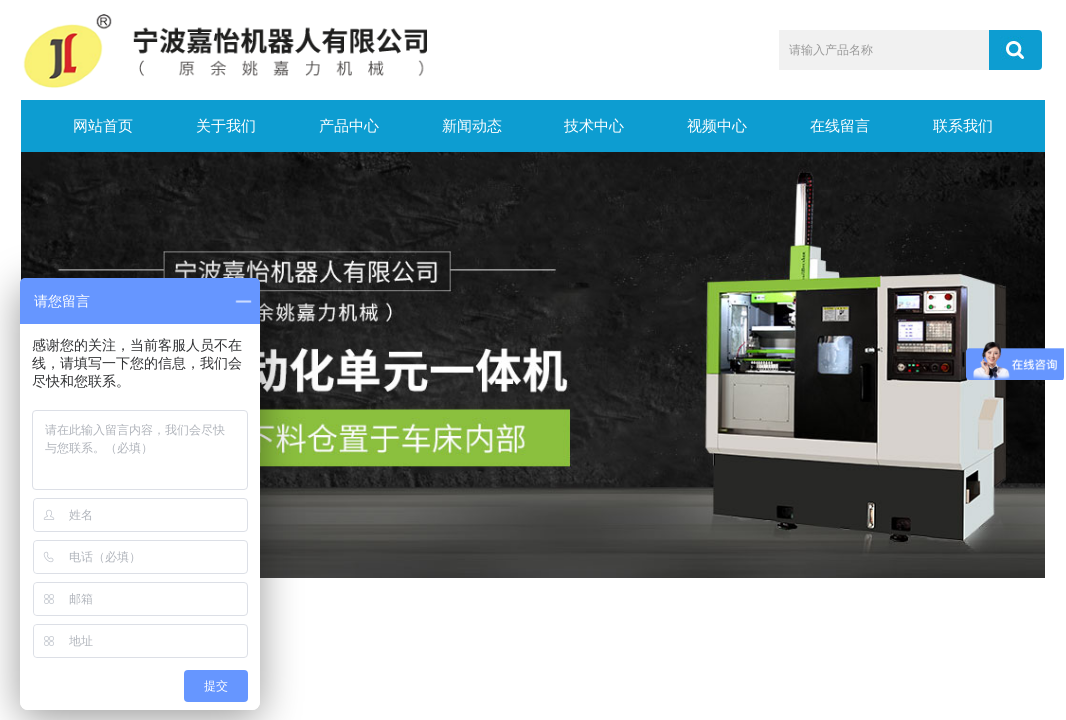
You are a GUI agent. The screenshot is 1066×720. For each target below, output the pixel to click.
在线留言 (840, 126)
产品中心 (349, 126)
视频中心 (717, 126)
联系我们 (963, 126)
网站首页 (103, 126)
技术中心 (594, 126)
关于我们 (226, 126)
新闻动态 (472, 126)
